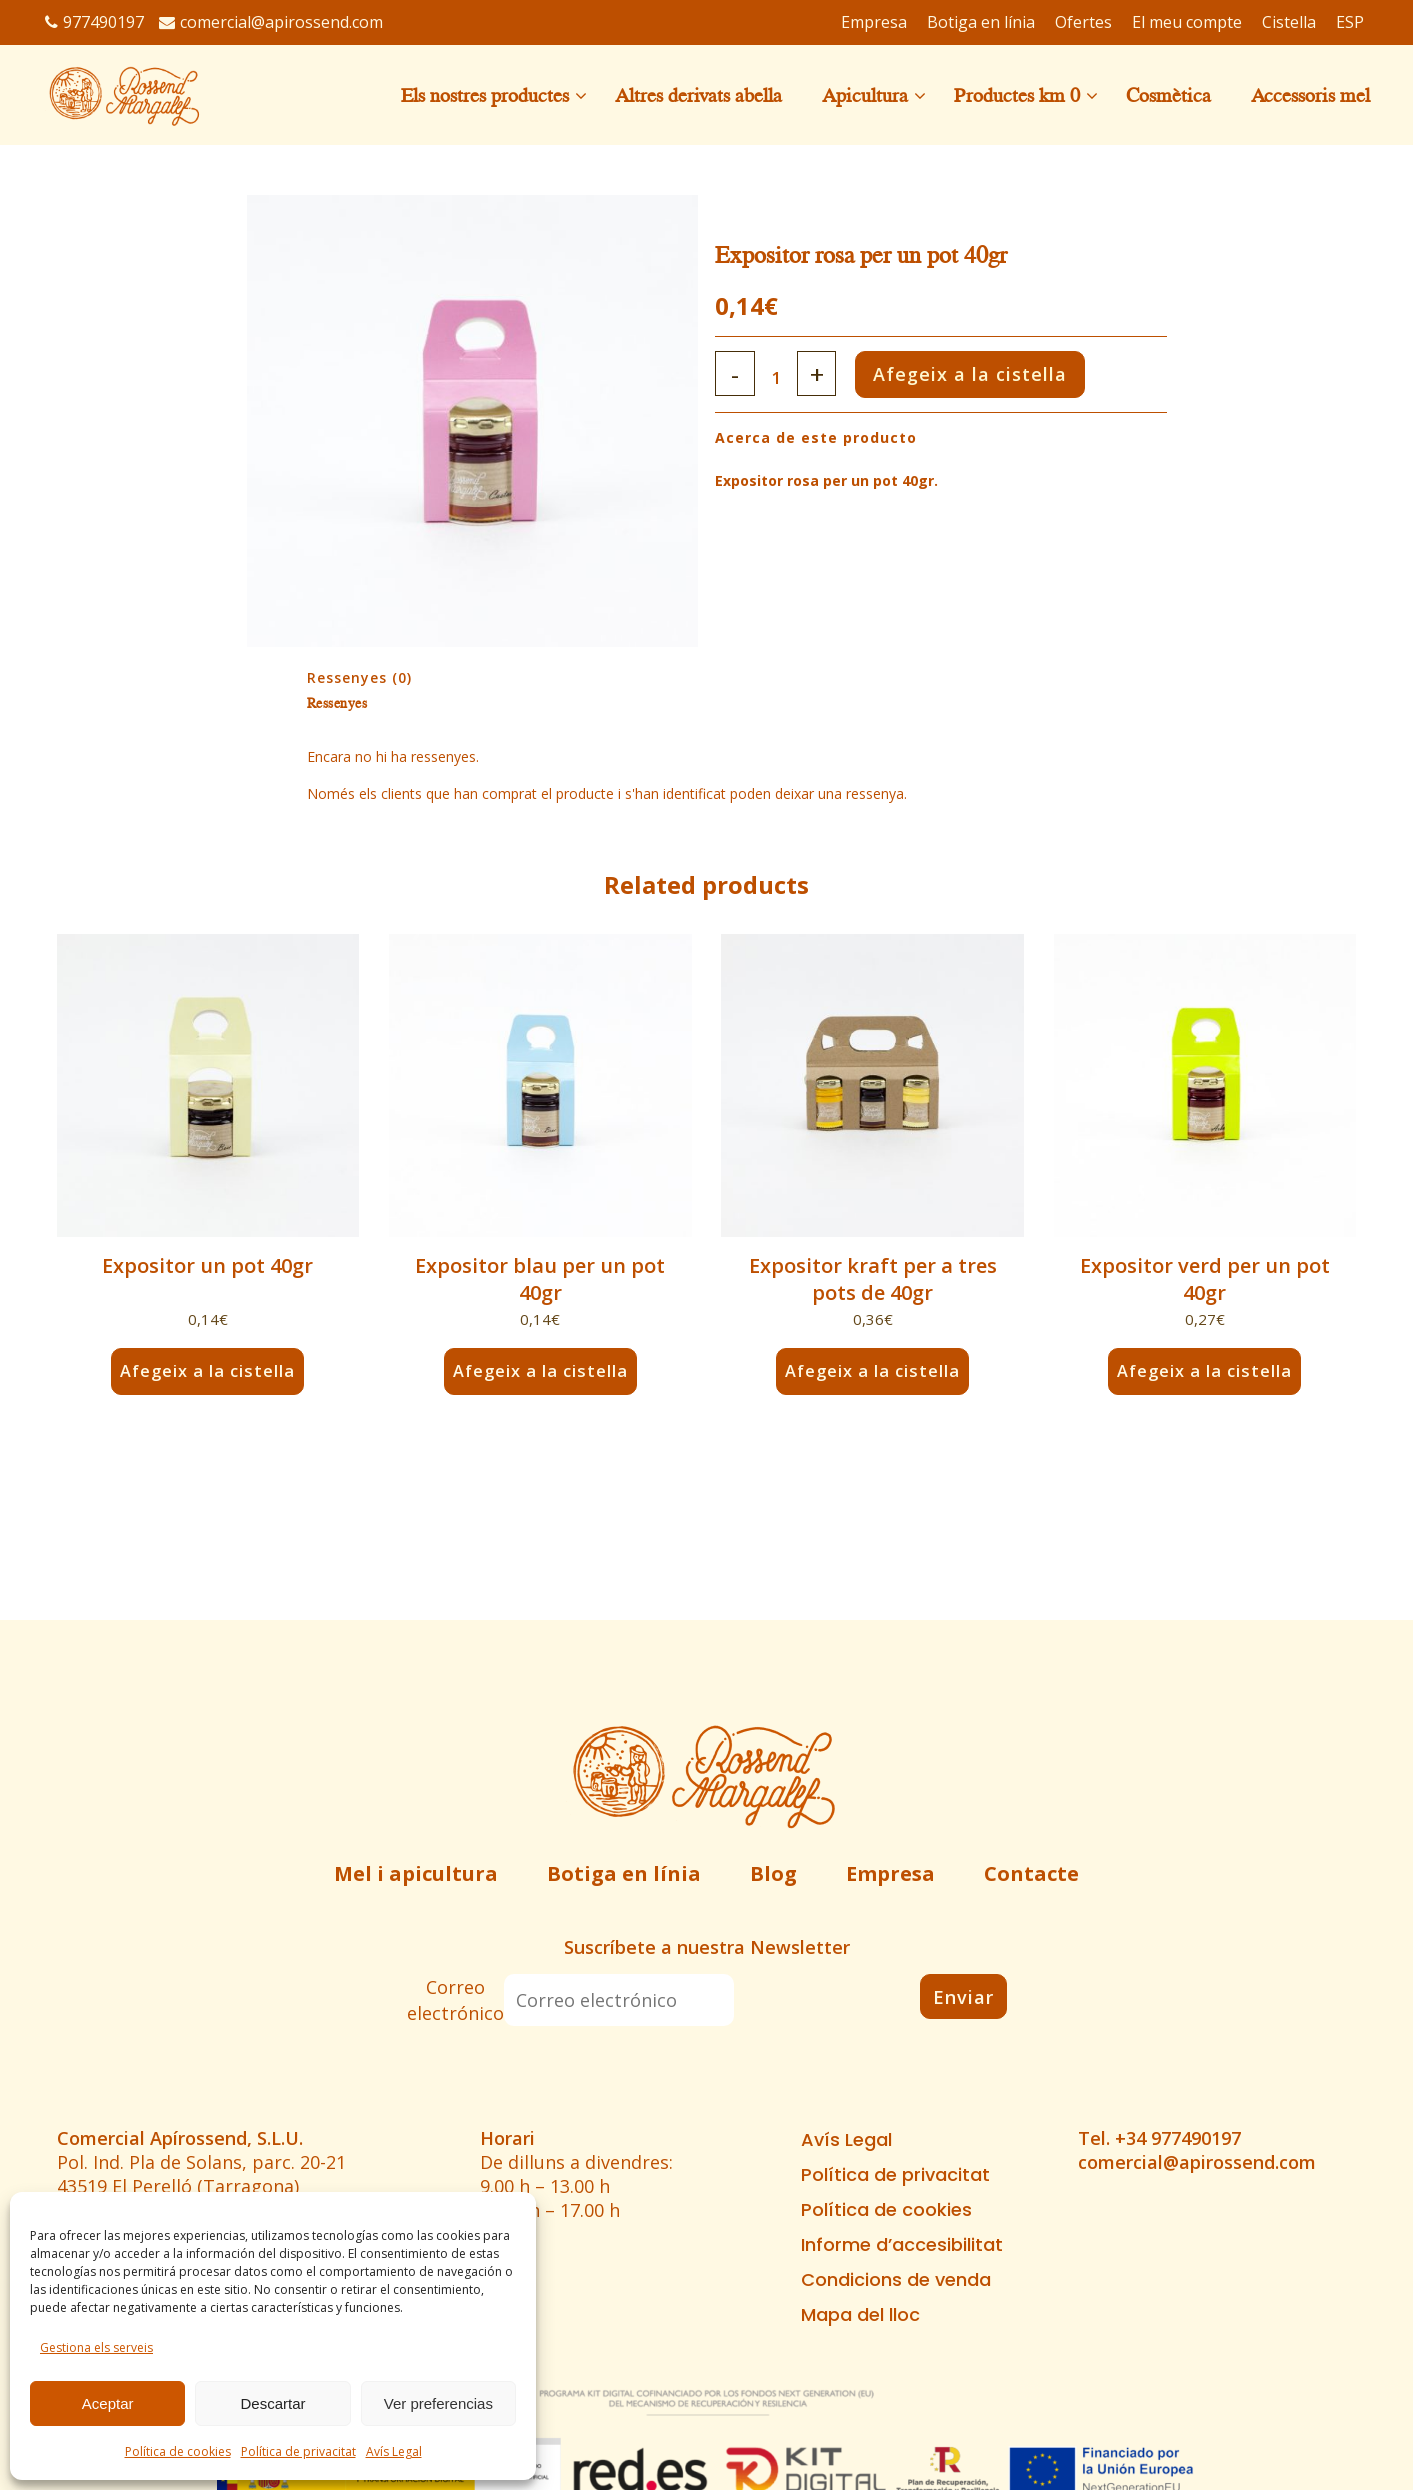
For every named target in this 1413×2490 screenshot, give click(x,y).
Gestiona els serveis (96, 2347)
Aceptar (108, 2403)
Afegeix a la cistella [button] (208, 1371)
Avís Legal (394, 2451)
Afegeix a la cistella (996, 374)
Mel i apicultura (416, 1873)
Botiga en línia (624, 1873)
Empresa (890, 1873)
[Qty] (781, 377)
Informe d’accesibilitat (902, 2245)
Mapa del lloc (860, 2315)
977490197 (94, 22)
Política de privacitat (298, 2451)
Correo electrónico (455, 2000)
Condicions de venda (896, 2280)
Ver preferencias (438, 2403)
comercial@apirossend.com (271, 22)
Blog (773, 1873)
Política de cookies (178, 2451)
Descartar (272, 2403)
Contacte (1031, 1873)
